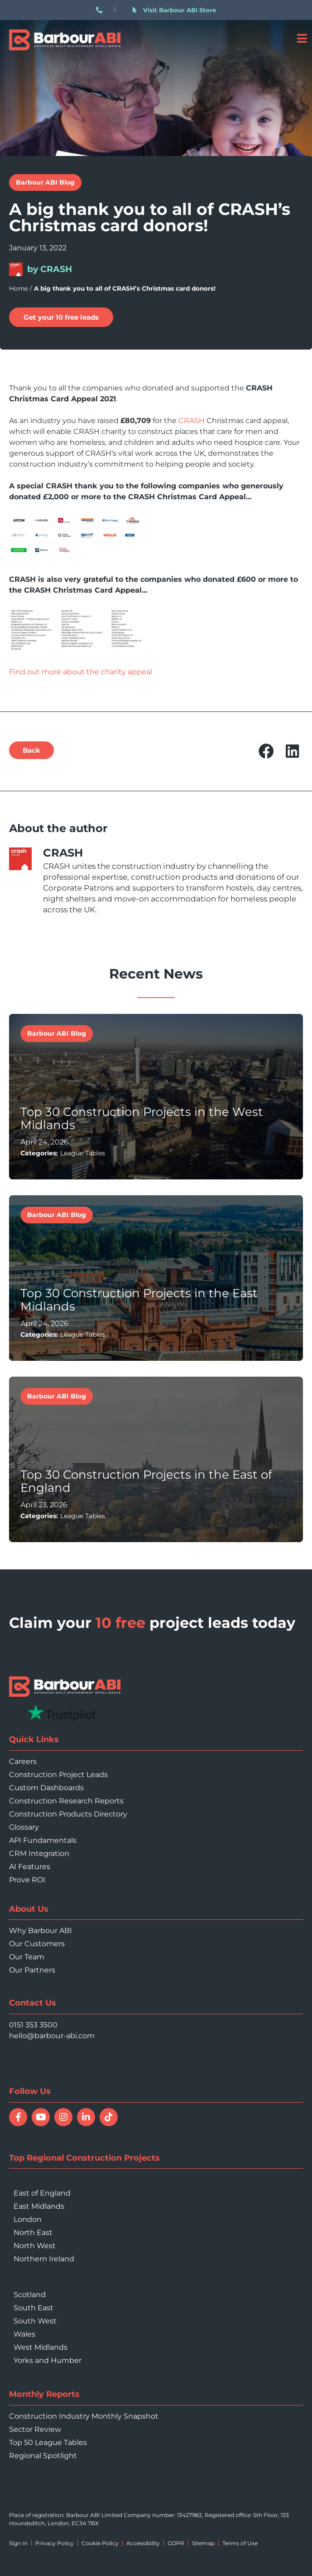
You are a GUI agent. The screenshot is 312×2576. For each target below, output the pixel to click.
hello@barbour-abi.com (52, 2035)
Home (18, 288)
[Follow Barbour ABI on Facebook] (18, 2117)
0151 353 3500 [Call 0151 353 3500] (33, 2025)
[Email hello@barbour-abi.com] (119, 10)
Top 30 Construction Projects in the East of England (146, 1481)
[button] (31, 750)
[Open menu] (301, 38)
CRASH (191, 420)
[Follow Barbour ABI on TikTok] (109, 2117)
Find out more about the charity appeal (80, 671)
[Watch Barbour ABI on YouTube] (41, 2117)
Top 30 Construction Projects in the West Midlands (141, 1118)
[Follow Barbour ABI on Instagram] (63, 2117)
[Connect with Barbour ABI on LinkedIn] (86, 2117)
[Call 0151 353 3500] (101, 10)
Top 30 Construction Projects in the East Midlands (139, 1300)
